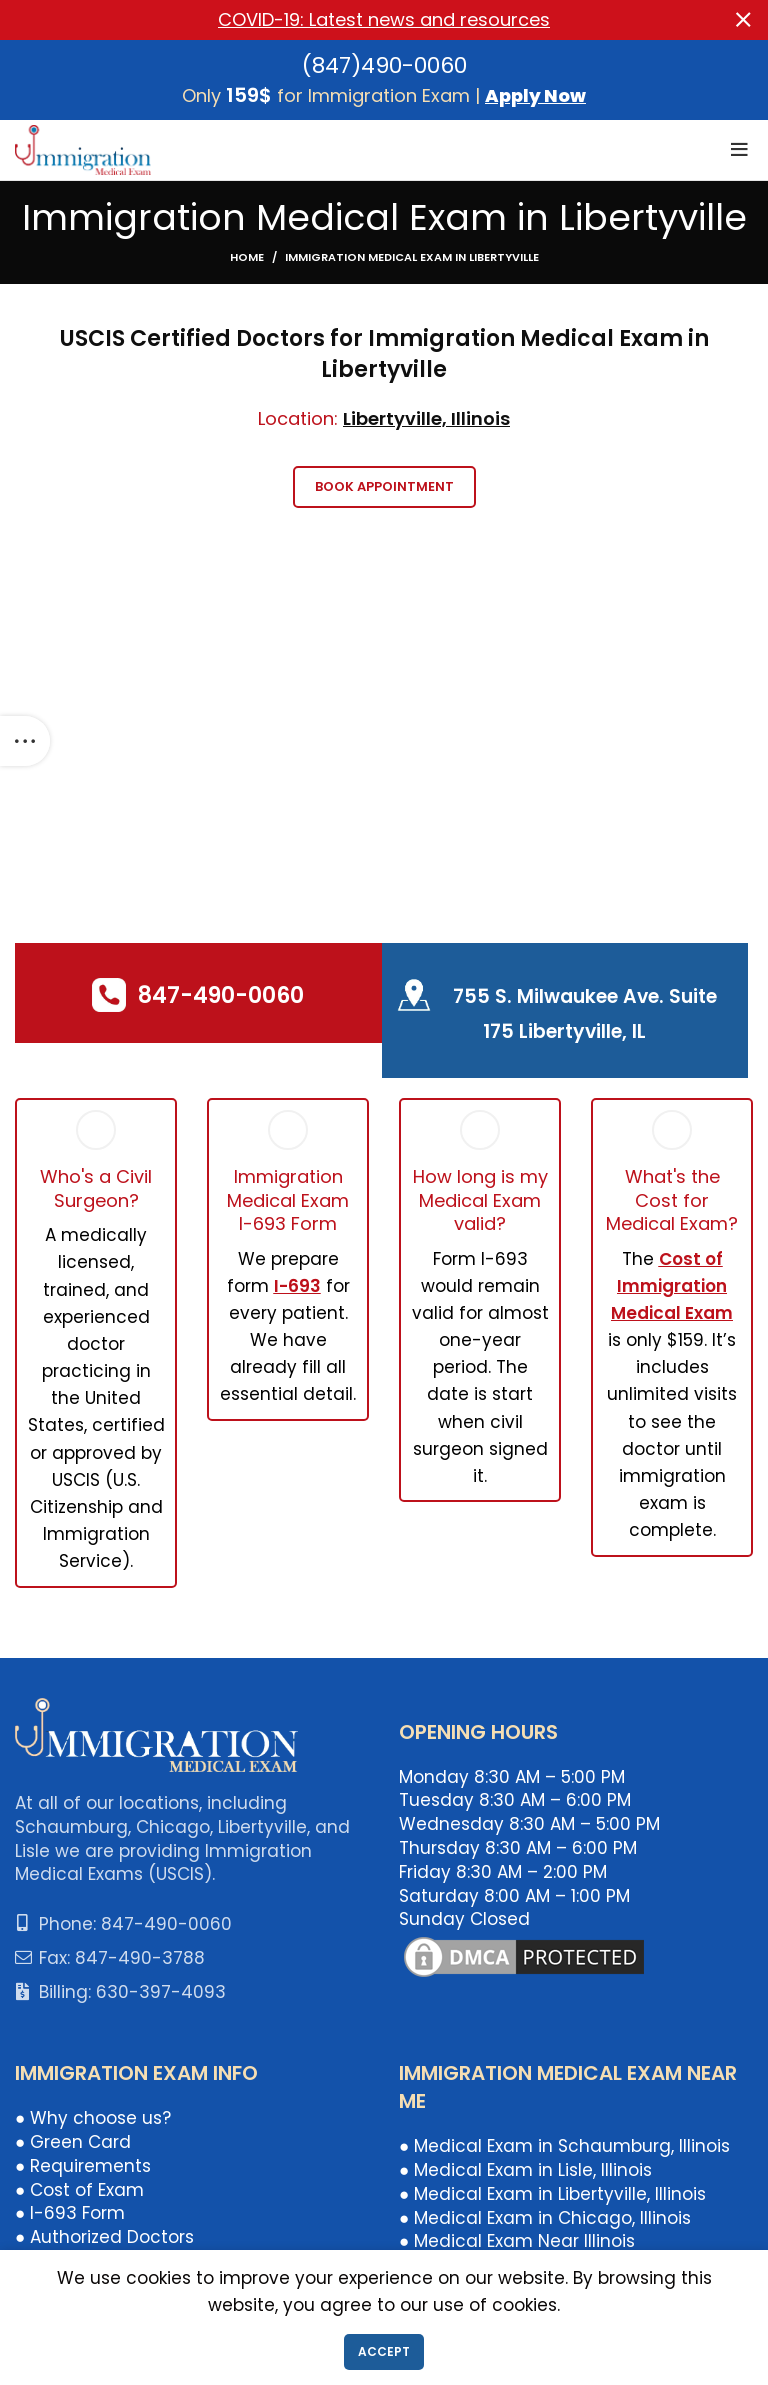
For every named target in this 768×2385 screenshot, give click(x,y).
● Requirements (83, 2166)
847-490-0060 (221, 995)
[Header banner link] (354, 20)
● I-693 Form (70, 2213)
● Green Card (73, 2142)
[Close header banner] (743, 20)
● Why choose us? (93, 2118)
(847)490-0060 (384, 65)
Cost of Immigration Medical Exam (672, 1286)
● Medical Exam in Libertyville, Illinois (552, 2194)
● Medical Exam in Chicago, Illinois (545, 2218)
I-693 (297, 1286)
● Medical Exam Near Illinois (517, 2241)
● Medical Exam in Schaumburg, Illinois (564, 2146)
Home (247, 257)
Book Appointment (384, 486)
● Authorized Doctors (104, 2237)
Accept (384, 2351)
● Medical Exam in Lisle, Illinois (525, 2170)
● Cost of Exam (79, 2190)
